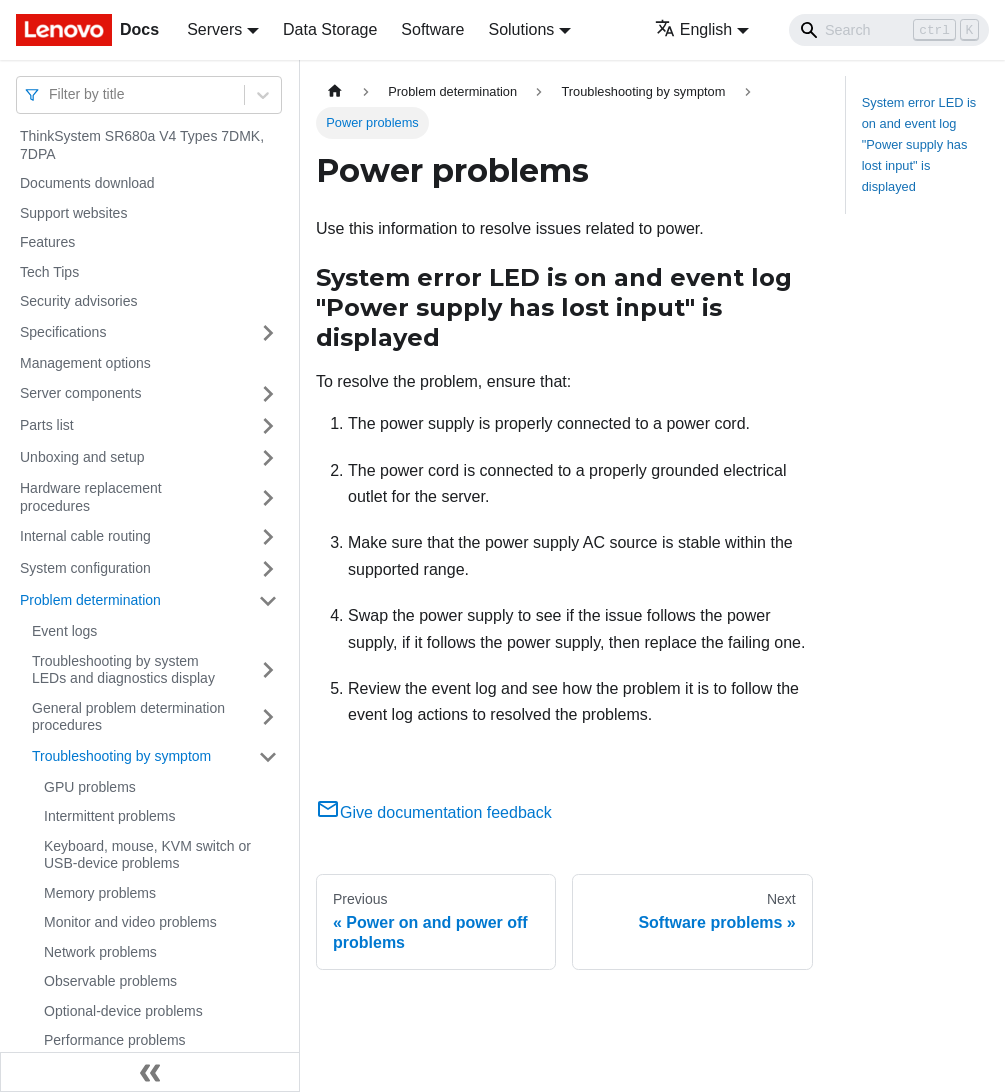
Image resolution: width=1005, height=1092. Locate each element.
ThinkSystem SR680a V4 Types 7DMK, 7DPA (142, 145)
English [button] (693, 29)
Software (432, 29)
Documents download (87, 183)
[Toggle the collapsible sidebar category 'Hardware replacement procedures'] (268, 497)
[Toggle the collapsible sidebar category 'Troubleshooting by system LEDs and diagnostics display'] (268, 670)
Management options (85, 363)
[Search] (889, 30)
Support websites (73, 213)
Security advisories (79, 301)
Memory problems (100, 893)
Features (47, 242)
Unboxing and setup (82, 457)
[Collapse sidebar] (150, 1072)
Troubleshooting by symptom (121, 756)
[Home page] (335, 91)
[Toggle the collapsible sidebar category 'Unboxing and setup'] (268, 458)
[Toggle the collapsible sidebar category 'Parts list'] (268, 426)
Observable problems (110, 981)
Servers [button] (214, 29)
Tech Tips (49, 272)
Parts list (47, 425)
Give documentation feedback (434, 812)
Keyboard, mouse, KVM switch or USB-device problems (147, 855)
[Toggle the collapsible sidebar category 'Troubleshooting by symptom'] (268, 757)
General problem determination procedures (128, 717)
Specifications (63, 332)
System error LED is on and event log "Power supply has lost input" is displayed (919, 144)
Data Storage (330, 29)
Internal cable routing (85, 536)
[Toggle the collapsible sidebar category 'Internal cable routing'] (268, 537)
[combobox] (51, 94)
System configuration (85, 568)
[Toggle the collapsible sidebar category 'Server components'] (268, 394)
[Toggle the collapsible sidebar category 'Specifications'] (268, 333)
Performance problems (115, 1040)
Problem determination (90, 600)
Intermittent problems (110, 816)
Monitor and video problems (130, 922)
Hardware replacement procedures (91, 497)
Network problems (100, 952)
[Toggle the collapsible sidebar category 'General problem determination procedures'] (268, 717)
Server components (80, 393)
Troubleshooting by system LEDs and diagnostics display (123, 670)
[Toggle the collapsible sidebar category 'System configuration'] (268, 569)
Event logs (64, 631)
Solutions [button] (521, 29)
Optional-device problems (123, 1011)
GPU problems (90, 787)
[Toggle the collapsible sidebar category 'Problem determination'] (268, 601)
